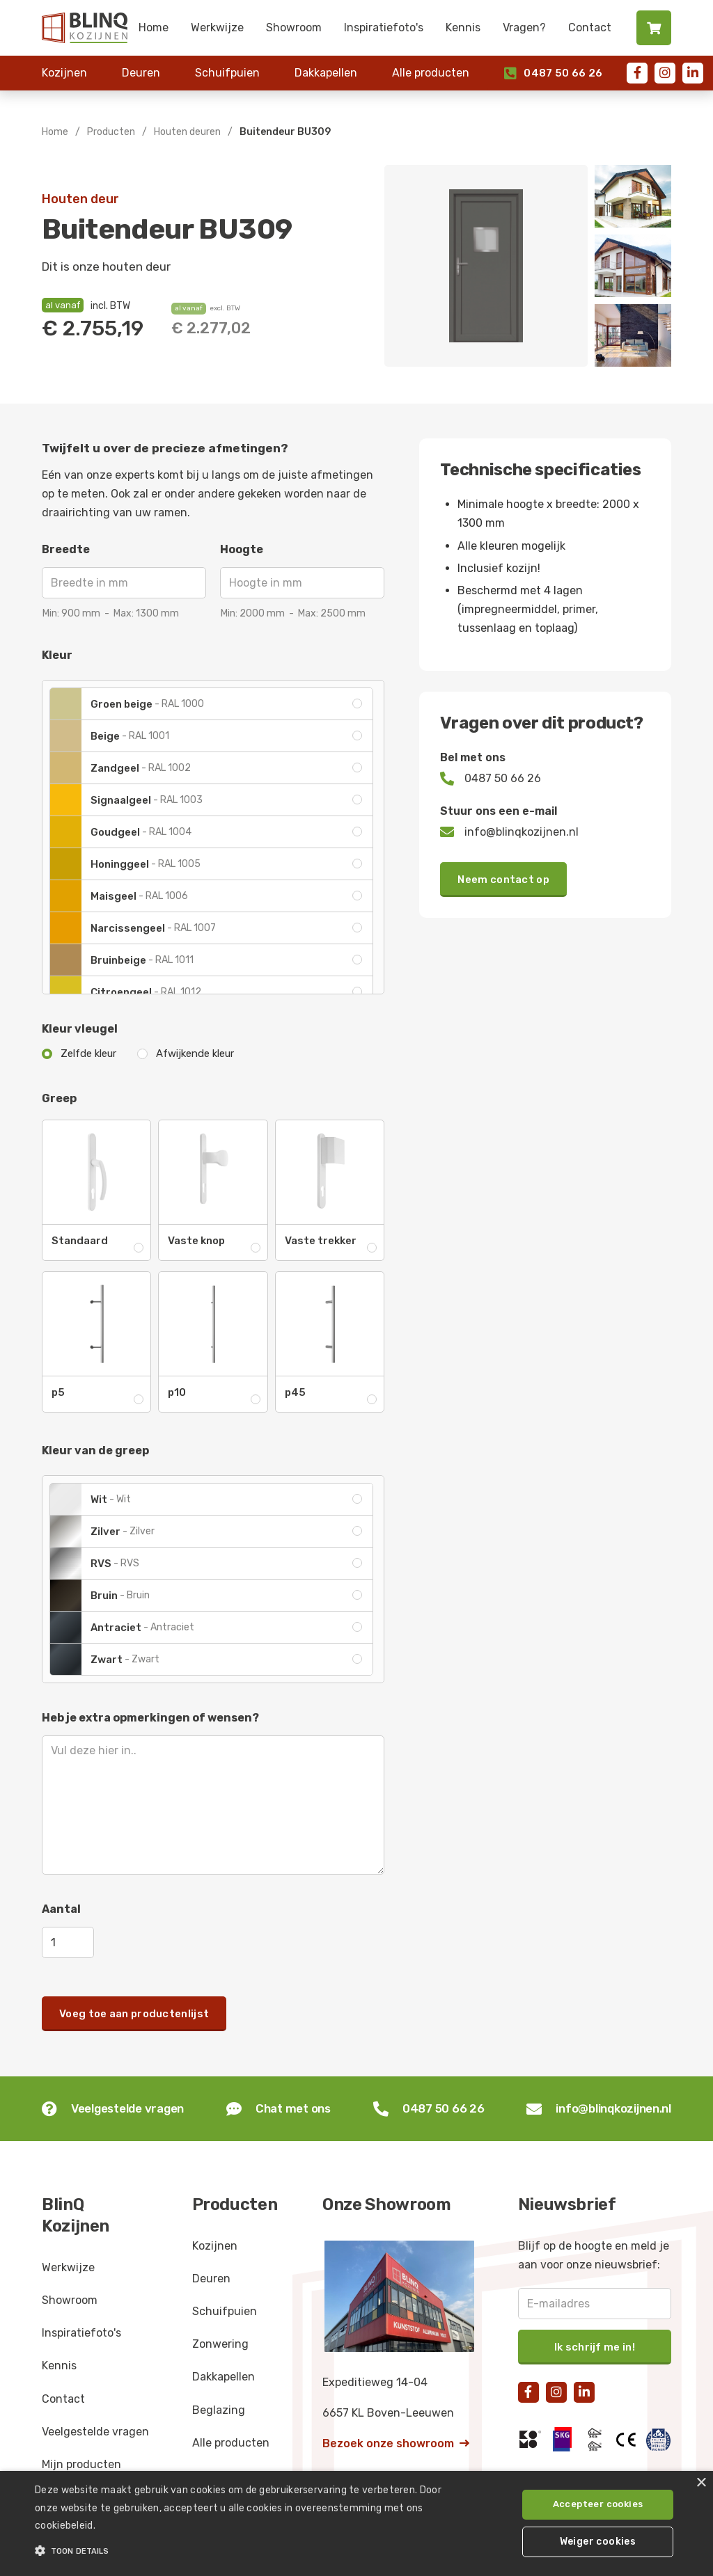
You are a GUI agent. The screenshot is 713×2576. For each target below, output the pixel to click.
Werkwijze (217, 27)
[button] (244, 2551)
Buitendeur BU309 (285, 132)
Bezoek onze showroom (395, 2443)
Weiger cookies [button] (598, 2541)
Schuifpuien (227, 72)
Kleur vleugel (80, 1028)
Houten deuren (187, 132)
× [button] (701, 2483)
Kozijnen (64, 72)
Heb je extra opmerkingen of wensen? (150, 1717)
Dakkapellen (326, 72)
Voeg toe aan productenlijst (134, 2013)
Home (154, 27)
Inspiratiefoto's (383, 27)
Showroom (294, 27)
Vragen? (524, 27)
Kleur (57, 655)
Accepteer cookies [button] (598, 2504)
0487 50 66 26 (553, 73)
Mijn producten (81, 2464)
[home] (84, 28)
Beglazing (218, 2410)
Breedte (66, 549)
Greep (59, 1098)
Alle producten (430, 72)
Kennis (463, 27)
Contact (589, 27)
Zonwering (220, 2344)
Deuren (141, 72)
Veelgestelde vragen (95, 2431)
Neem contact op (503, 879)
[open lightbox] (486, 266)
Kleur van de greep (95, 1450)
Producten (111, 132)
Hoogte (241, 549)
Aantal (61, 1909)
